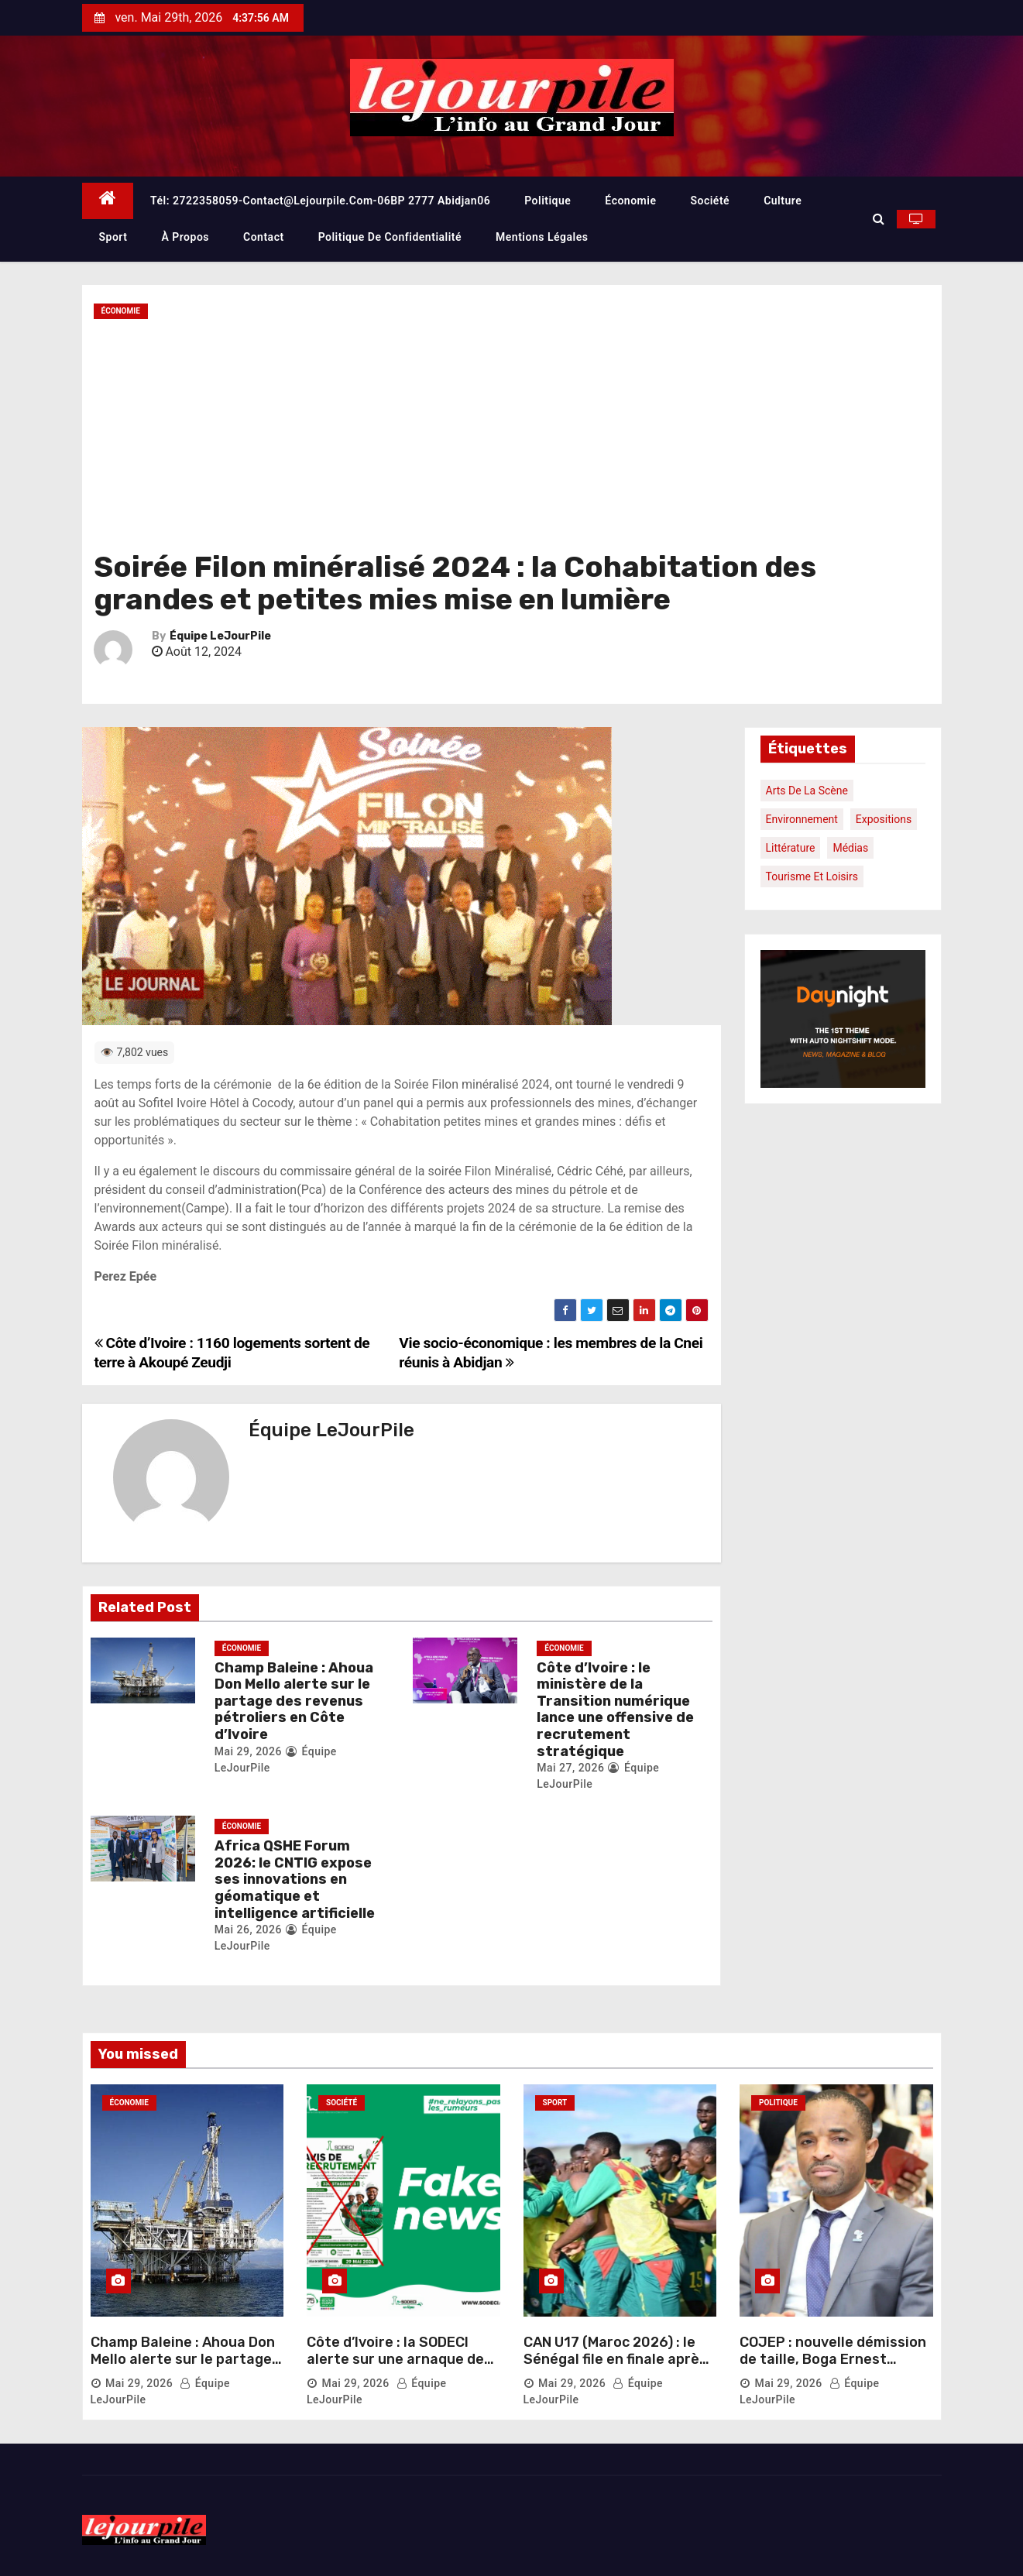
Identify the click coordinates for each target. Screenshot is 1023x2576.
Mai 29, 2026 (248, 1751)
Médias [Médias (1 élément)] (850, 848)
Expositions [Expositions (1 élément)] (883, 819)
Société (709, 200)
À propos (185, 237)
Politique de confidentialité (390, 237)
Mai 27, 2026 (570, 1767)
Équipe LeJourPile (220, 636)
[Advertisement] (512, 435)
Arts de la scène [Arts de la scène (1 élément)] (807, 790)
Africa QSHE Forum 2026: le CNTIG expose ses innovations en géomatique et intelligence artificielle (295, 1879)
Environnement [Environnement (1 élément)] (802, 819)
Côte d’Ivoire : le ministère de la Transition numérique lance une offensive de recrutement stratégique (615, 1709)
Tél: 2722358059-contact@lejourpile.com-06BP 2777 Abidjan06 (320, 200)
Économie (630, 200)
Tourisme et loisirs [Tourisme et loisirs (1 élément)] (812, 876)
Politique (547, 200)
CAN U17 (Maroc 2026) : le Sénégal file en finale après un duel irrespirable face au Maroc (618, 2367)
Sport (113, 237)
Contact (263, 237)
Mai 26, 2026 (248, 1929)
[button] (878, 218)
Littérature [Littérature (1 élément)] (790, 848)
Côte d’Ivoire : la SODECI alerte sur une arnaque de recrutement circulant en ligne (395, 2367)
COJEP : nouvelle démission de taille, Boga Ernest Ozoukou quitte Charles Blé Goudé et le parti (833, 2367)
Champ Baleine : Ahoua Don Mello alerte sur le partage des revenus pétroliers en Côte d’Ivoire (294, 1701)
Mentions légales (542, 237)
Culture (783, 200)
